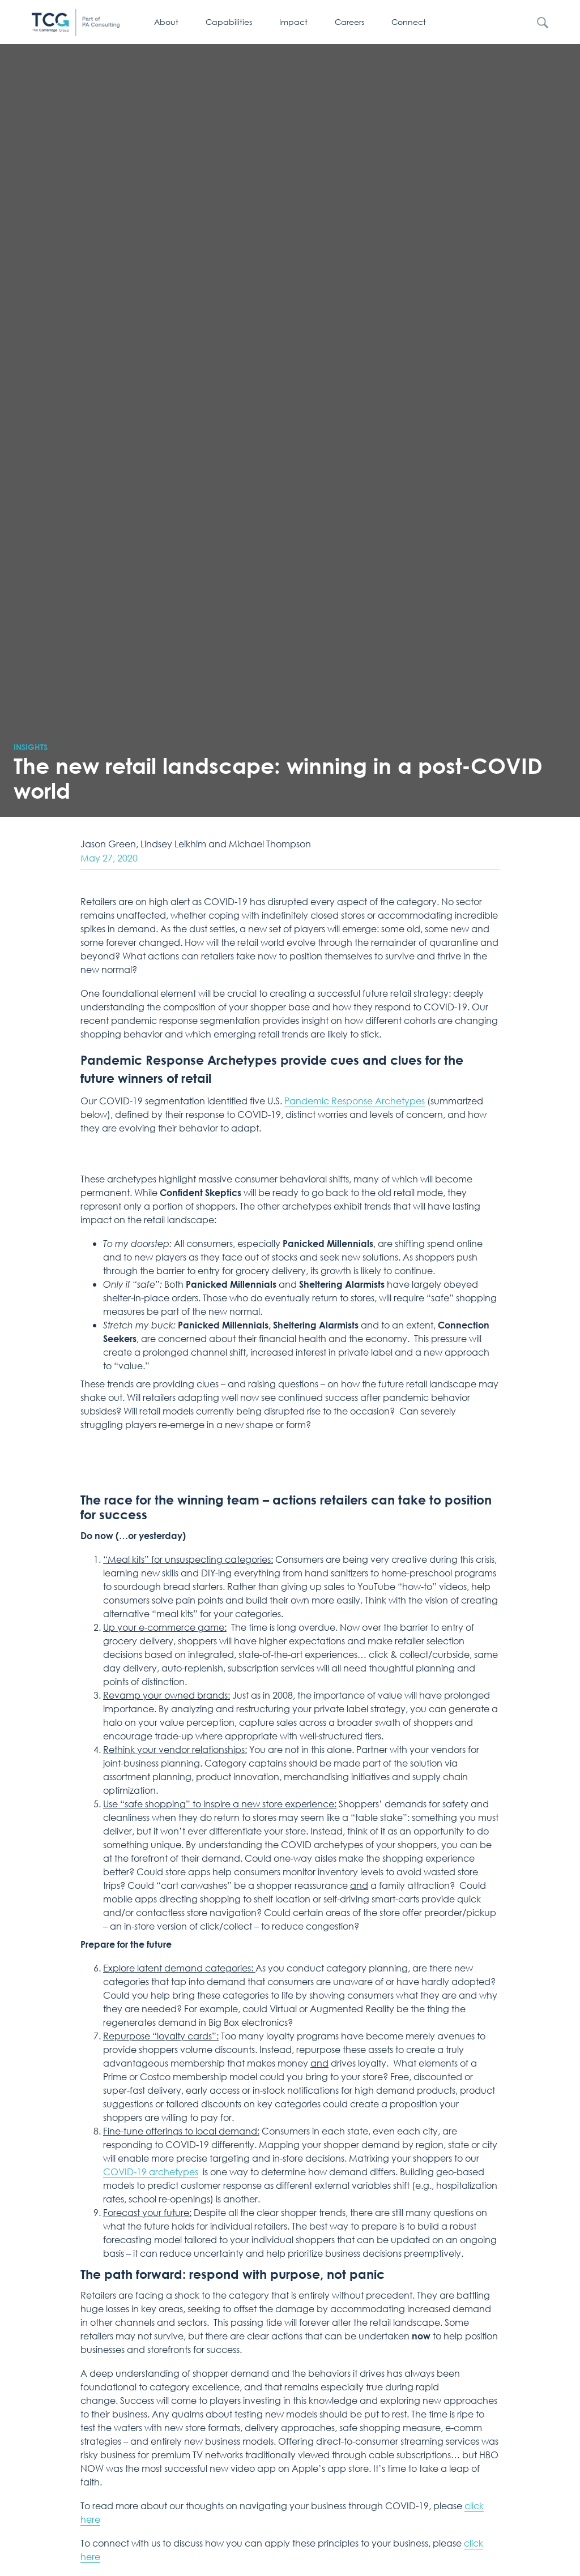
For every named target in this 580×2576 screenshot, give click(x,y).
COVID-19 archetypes (150, 2172)
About (166, 21)
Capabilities (229, 21)
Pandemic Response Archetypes (354, 1101)
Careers (349, 21)
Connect (408, 21)
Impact (293, 21)
